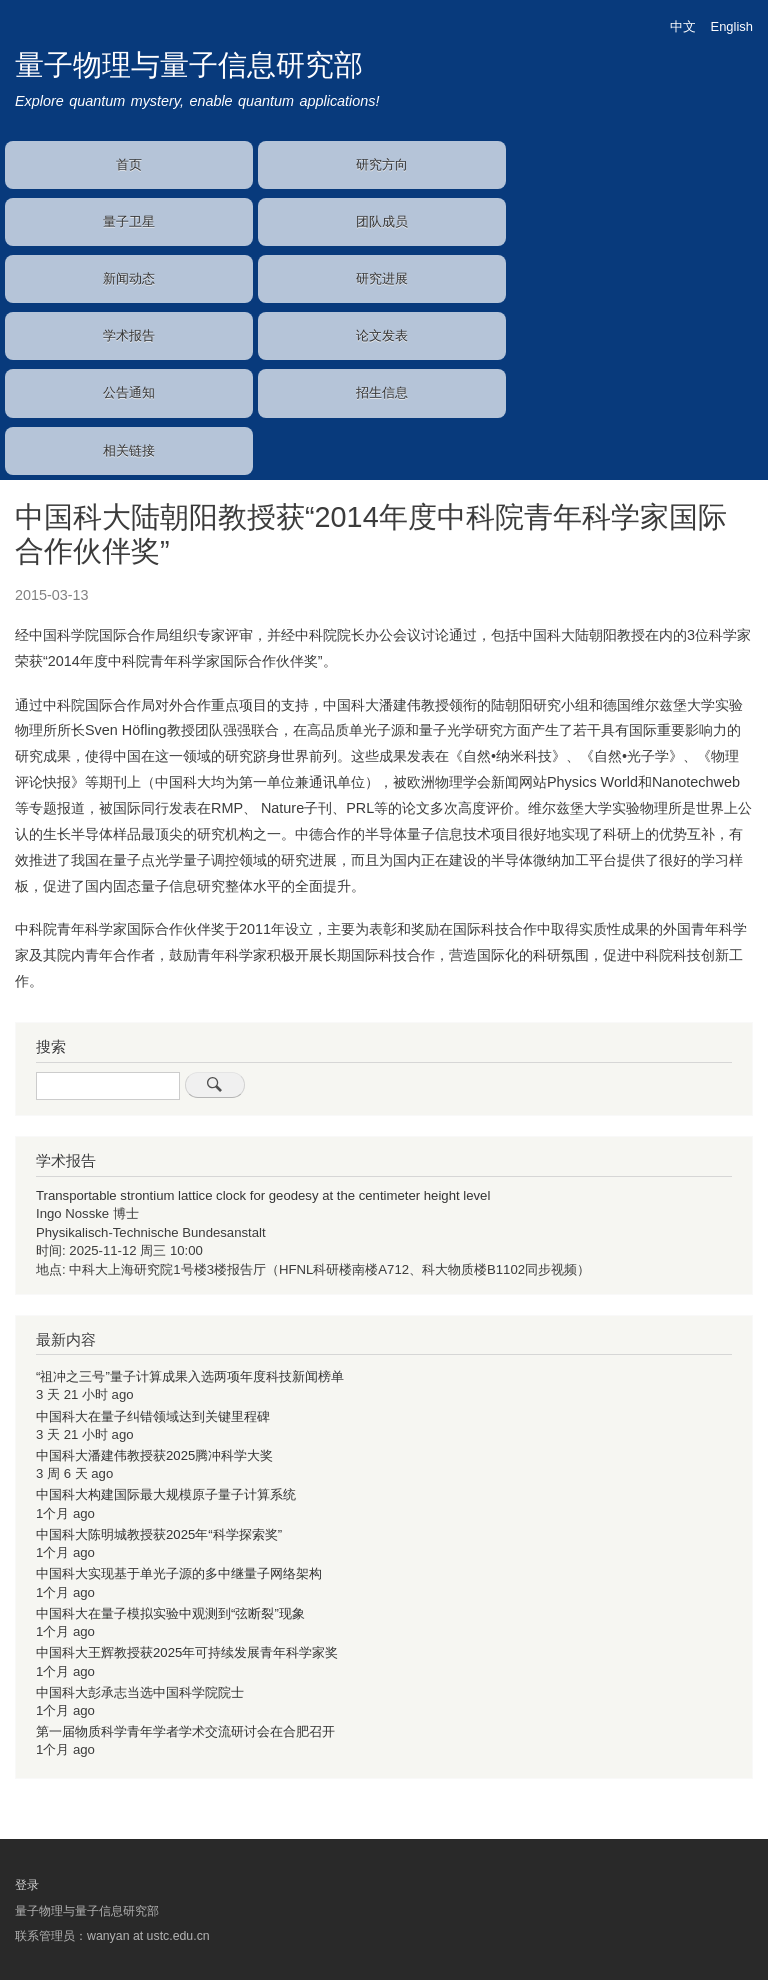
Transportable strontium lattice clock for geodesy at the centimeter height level (263, 1195)
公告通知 (129, 392)
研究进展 (382, 278)
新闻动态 (129, 278)
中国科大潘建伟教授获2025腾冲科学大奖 (154, 1455)
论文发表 (382, 335)
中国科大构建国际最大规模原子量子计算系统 (166, 1494)
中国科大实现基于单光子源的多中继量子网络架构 (179, 1573)
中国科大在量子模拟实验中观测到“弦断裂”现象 (170, 1613)
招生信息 (382, 392)
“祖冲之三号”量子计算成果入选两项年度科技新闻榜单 (190, 1376)
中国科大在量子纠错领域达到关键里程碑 (153, 1416)
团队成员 (382, 221)
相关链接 (129, 450)
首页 (129, 164)
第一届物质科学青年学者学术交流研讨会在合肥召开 (185, 1731)
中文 (683, 26)
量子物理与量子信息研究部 (189, 65)
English (732, 26)
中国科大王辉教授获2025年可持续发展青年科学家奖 (187, 1652)
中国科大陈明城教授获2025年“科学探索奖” (159, 1534)
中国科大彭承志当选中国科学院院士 (140, 1692)
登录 (27, 1885)
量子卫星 (129, 221)
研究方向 (382, 164)
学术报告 (129, 335)
